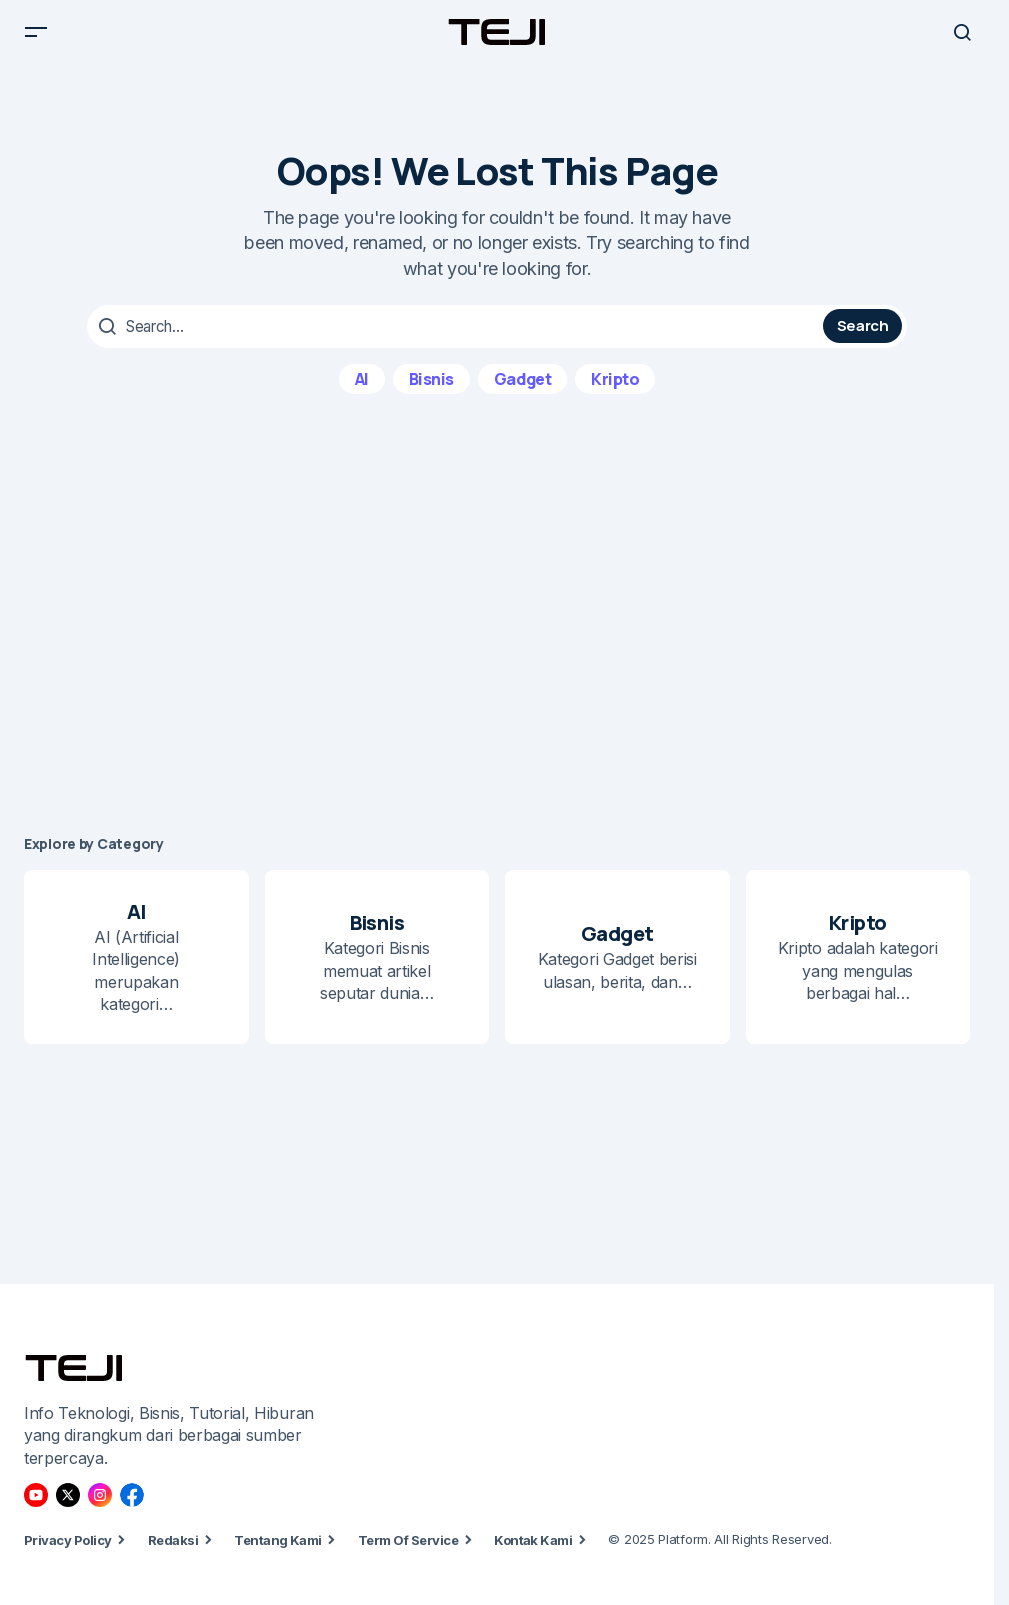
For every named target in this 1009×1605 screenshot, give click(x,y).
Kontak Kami (533, 1555)
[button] (36, 40)
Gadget (522, 393)
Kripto (615, 393)
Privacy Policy (68, 1555)
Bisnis (431, 393)
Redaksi (173, 1555)
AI (362, 393)
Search (863, 341)
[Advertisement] (504, 629)
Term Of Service (408, 1555)
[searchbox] (457, 342)
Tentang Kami (278, 1555)
